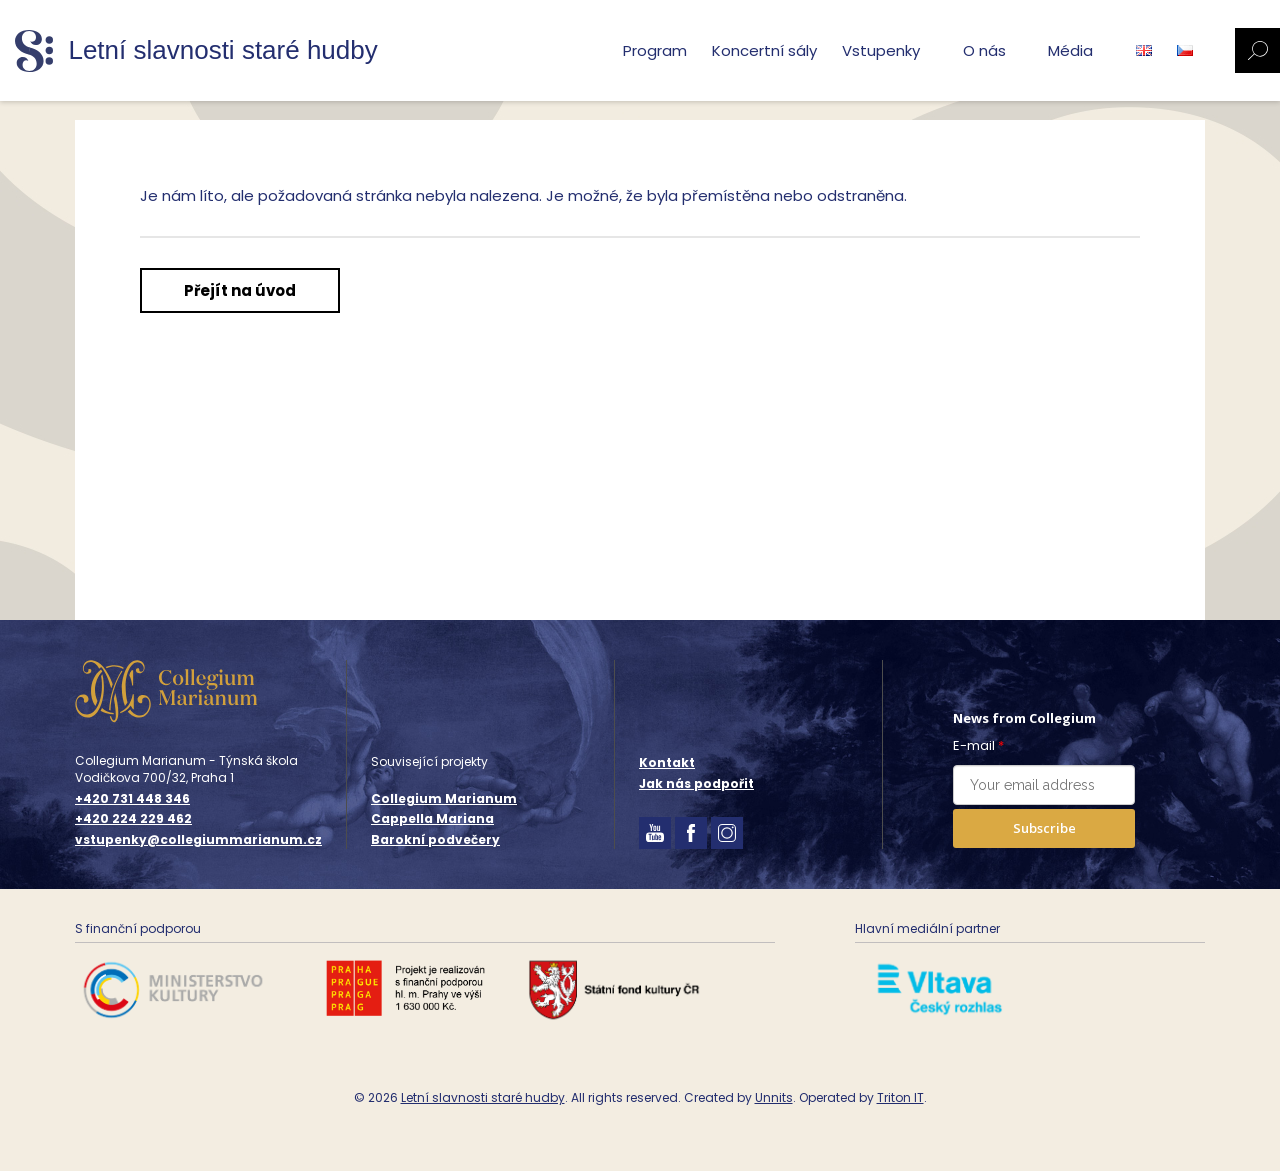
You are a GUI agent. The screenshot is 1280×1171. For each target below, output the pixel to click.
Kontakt (667, 762)
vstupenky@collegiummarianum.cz (198, 840)
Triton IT (900, 1097)
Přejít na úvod (240, 290)
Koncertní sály (764, 50)
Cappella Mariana (432, 818)
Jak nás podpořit (696, 783)
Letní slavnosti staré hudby (483, 1097)
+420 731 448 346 (132, 799)
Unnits (774, 1097)
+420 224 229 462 (133, 819)
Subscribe (1044, 828)
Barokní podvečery (435, 839)
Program (655, 50)
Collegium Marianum (444, 798)
